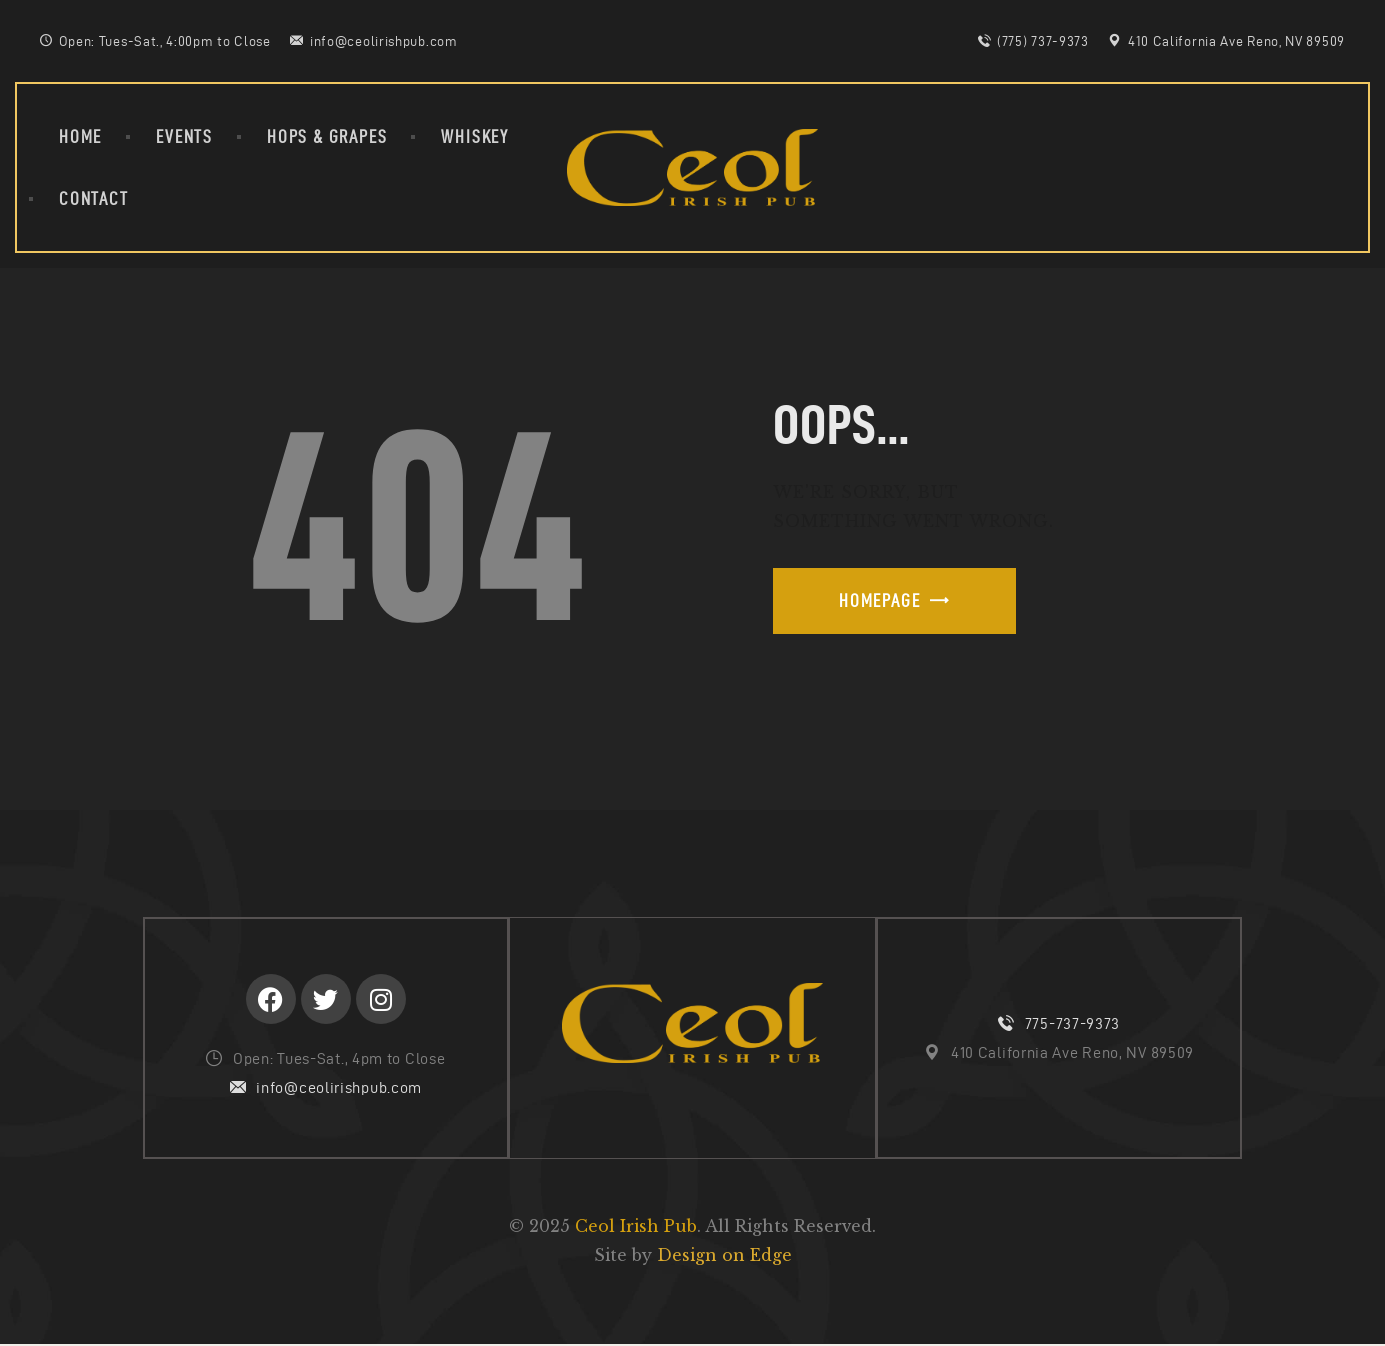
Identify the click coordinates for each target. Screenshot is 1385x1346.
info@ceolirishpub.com (339, 1088)
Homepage (879, 600)
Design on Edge (724, 1257)
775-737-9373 (1072, 1024)
